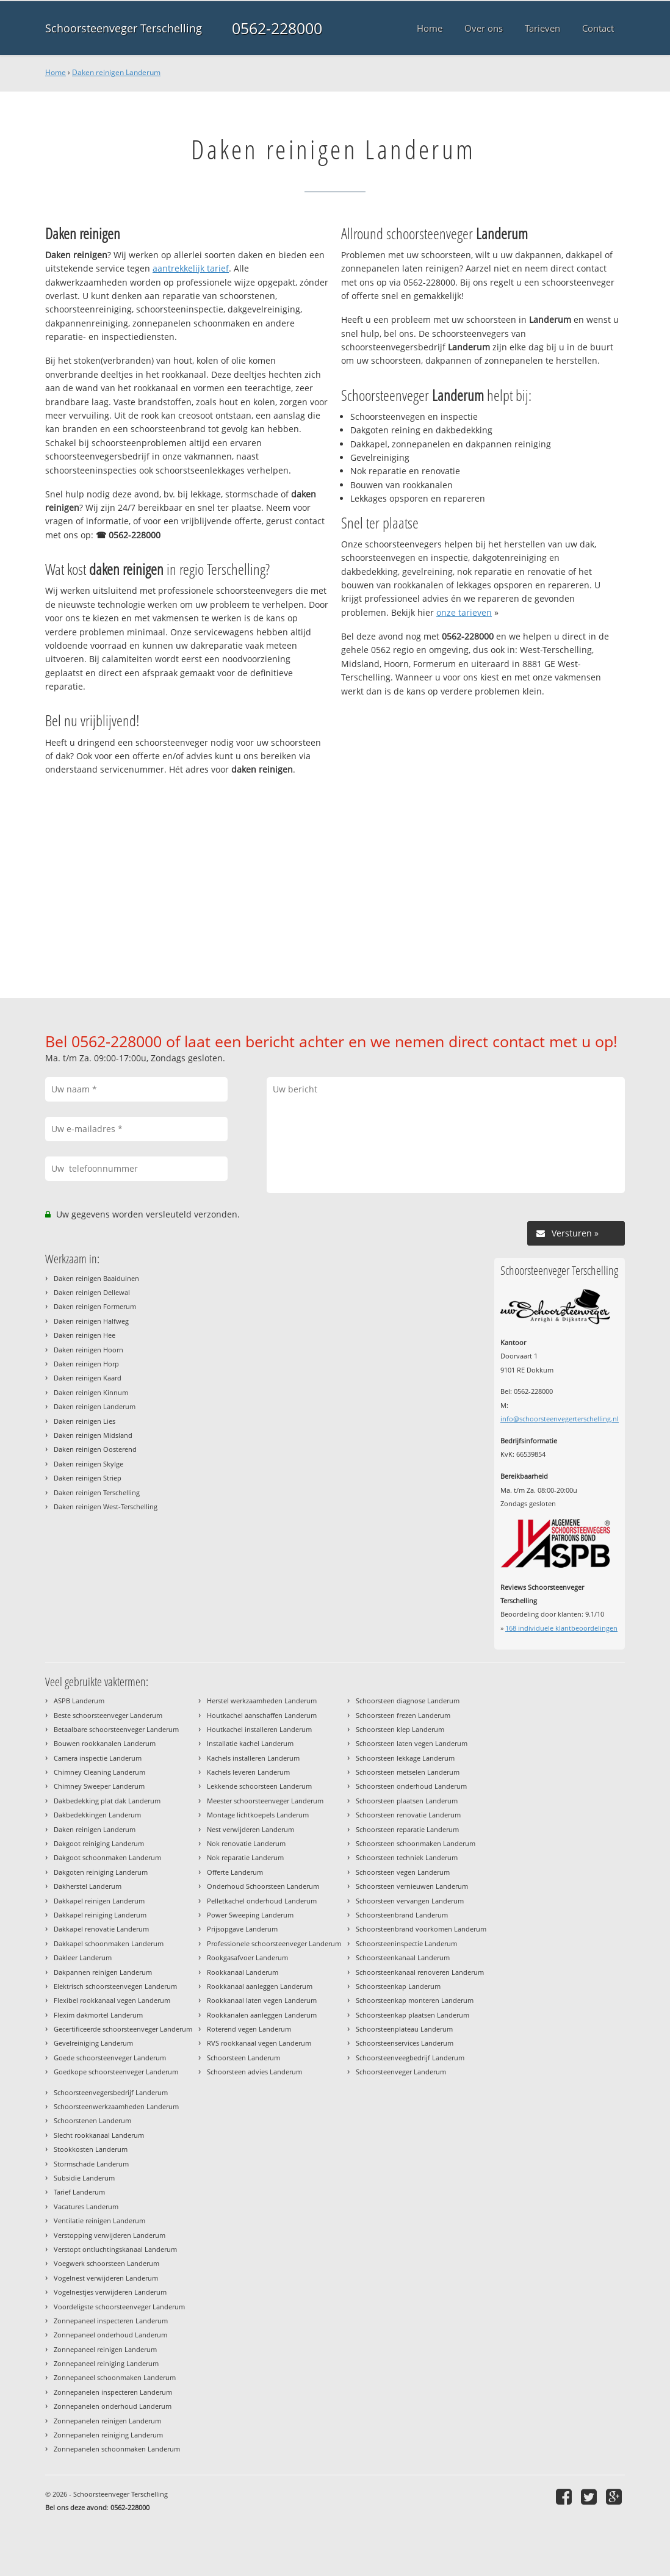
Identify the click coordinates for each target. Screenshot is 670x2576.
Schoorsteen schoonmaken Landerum (415, 1843)
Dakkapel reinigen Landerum (99, 1900)
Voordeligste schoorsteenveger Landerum (119, 2306)
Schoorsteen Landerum (243, 2057)
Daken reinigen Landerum (116, 72)
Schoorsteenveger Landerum (401, 2071)
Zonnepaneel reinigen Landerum (105, 2349)
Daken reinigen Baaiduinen (96, 1278)
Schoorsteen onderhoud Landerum (411, 1786)
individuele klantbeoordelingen (561, 1628)
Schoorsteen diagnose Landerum (407, 1700)
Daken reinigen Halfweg (91, 1321)
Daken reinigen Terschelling (97, 1492)
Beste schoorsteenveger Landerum (108, 1715)
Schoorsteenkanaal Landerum (403, 1957)
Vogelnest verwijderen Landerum (106, 2277)
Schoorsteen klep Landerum (400, 1729)
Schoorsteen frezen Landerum (403, 1715)
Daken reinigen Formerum (95, 1306)
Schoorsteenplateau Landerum (404, 2028)
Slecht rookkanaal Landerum (99, 2135)
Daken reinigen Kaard (87, 1377)
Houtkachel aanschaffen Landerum (262, 1715)
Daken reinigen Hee (84, 1335)
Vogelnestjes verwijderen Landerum (110, 2291)
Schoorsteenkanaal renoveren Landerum (420, 1972)
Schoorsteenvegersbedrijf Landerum (111, 2092)
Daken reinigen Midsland (93, 1435)
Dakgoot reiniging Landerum (99, 1843)
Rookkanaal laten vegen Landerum (262, 2000)
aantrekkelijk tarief (191, 268)
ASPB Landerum (79, 1700)
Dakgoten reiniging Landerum (101, 1872)
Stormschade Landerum (91, 2163)
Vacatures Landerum (86, 2206)
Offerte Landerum (235, 1872)
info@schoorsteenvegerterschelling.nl (559, 1418)
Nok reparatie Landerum (245, 1857)
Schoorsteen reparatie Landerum (407, 1829)
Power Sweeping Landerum (250, 1914)
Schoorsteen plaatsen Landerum (407, 1800)
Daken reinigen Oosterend (95, 1449)
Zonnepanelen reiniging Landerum (108, 2434)
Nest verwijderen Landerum (250, 1829)
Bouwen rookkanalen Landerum (105, 1743)
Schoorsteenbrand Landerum (402, 1914)
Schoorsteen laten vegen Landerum (411, 1743)
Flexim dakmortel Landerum (98, 2014)
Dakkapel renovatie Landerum (101, 1928)
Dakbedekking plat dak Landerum (107, 1800)
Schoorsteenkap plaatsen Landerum (412, 2014)
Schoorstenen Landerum (92, 2120)
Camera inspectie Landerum (98, 1757)
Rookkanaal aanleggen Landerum (259, 1986)
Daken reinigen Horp (86, 1363)
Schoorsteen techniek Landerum (407, 1857)
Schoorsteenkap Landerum (398, 1986)
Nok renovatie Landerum (246, 1843)
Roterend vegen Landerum (249, 2028)
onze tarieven (464, 612)
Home (55, 72)
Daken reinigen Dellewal (92, 1292)
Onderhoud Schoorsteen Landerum (263, 1886)
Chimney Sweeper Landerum (99, 1786)
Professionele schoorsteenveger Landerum (274, 1943)
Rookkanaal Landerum (242, 1972)
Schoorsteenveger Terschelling (123, 28)
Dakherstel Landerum (87, 1886)
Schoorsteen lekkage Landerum (405, 1757)
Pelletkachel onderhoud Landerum (262, 1900)
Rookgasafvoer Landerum (247, 1957)
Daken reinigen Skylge (88, 1463)
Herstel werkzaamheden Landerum (262, 1700)
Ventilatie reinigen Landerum (99, 2220)
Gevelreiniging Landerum (93, 2042)
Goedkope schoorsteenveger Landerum (116, 2071)
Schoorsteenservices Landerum (404, 2042)
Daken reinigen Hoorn (88, 1349)
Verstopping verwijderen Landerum (109, 2235)
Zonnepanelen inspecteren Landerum (113, 2392)
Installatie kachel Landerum (250, 1743)
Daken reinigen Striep (87, 1477)
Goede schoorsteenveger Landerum (110, 2057)
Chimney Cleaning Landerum (99, 1772)
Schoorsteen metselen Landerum (407, 1772)
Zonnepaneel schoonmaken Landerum (115, 2377)
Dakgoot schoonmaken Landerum (107, 1857)
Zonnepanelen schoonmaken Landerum (117, 2448)
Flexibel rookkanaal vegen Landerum (112, 2000)
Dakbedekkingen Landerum (97, 1814)
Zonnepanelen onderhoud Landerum (112, 2406)
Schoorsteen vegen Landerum (403, 1872)
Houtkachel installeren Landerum (259, 1729)
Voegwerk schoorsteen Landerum (106, 2263)
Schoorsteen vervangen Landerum (410, 1900)
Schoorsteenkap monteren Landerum (415, 2000)
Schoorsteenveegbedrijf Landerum (410, 2057)
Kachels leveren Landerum (248, 1772)
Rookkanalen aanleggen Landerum (262, 2014)
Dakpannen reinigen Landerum (103, 1972)
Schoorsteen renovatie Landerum (408, 1814)
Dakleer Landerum (83, 1957)
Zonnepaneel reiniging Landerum (106, 2363)
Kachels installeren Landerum (253, 1757)
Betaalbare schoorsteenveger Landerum (116, 1729)
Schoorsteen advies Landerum (254, 2071)
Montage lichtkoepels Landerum (258, 1814)
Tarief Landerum (79, 2191)
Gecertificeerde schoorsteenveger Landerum (123, 2028)
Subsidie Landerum (84, 2177)
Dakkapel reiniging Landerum (100, 1914)
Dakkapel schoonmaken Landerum (109, 1943)
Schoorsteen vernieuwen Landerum (412, 1886)
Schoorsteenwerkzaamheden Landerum (116, 2106)
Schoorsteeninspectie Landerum (406, 1943)
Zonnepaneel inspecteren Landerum (111, 2320)
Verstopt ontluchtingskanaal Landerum (115, 2249)
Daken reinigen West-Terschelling (105, 1506)
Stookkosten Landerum (91, 2149)
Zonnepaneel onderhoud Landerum (110, 2334)
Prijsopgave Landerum (242, 1928)
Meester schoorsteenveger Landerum (265, 1800)
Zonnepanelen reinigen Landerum (107, 2420)
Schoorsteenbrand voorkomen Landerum (421, 1928)
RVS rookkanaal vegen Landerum (259, 2042)
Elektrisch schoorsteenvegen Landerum (115, 1986)
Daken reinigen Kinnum (91, 1392)
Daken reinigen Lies (84, 1421)
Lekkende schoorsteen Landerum (259, 1786)
